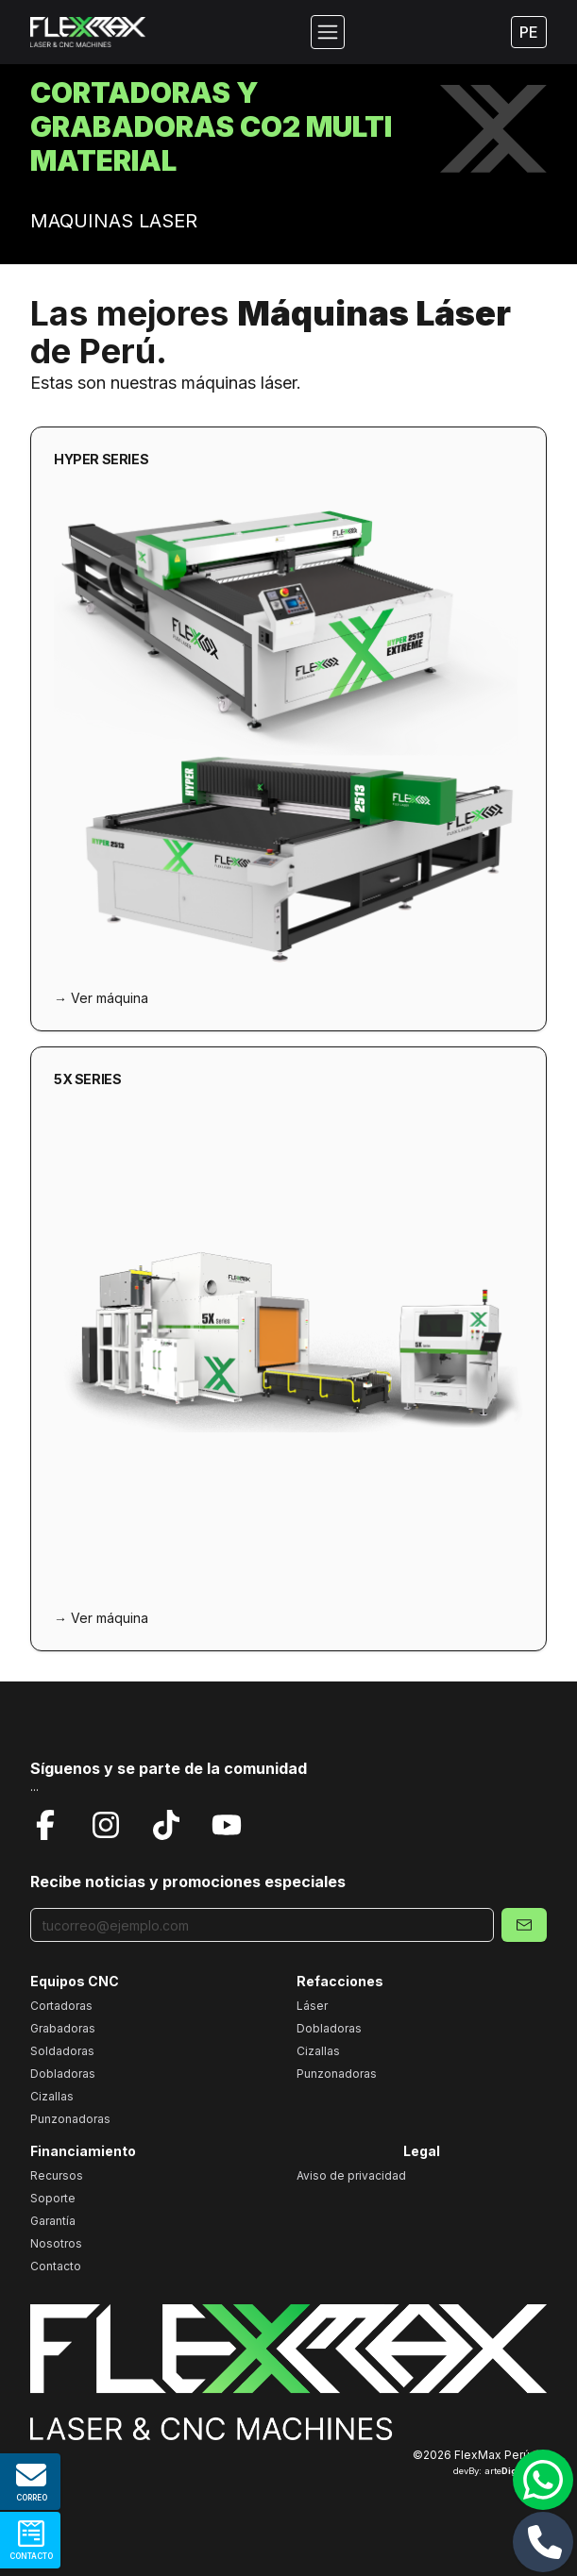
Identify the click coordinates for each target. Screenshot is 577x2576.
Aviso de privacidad (351, 2175)
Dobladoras (62, 2073)
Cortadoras (61, 2006)
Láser (312, 2006)
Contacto (55, 2266)
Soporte (53, 2198)
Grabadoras (62, 2028)
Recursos (56, 2175)
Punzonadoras (70, 2119)
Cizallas (52, 2096)
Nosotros (56, 2243)
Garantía (53, 2221)
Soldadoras (62, 2051)
